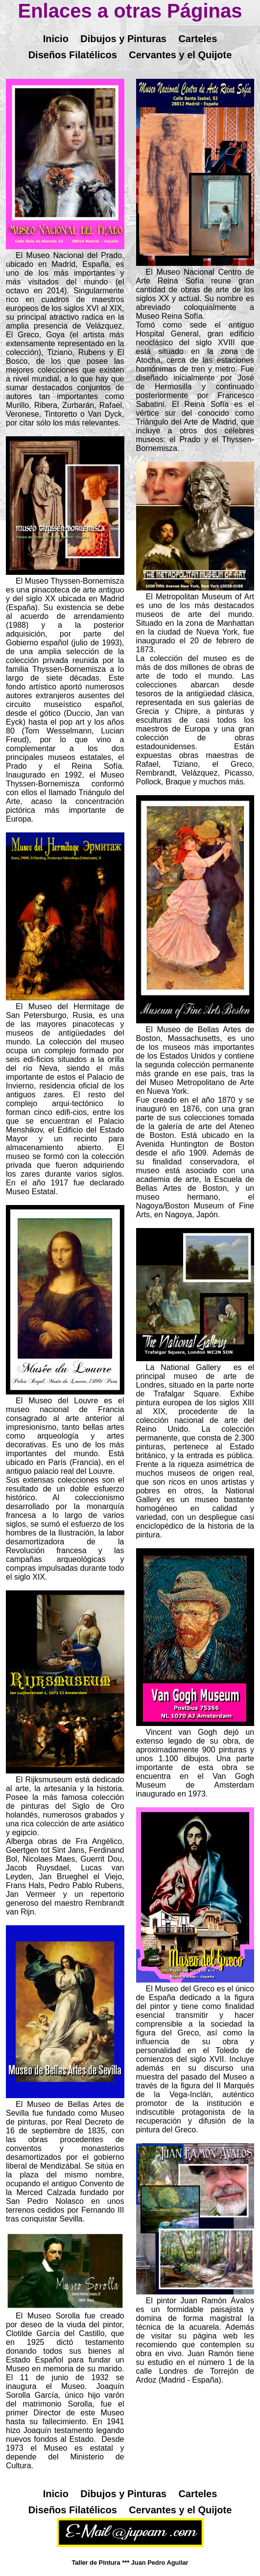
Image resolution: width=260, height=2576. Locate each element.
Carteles (197, 38)
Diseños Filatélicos (72, 54)
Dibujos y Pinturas (123, 38)
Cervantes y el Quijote (180, 54)
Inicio (56, 38)
